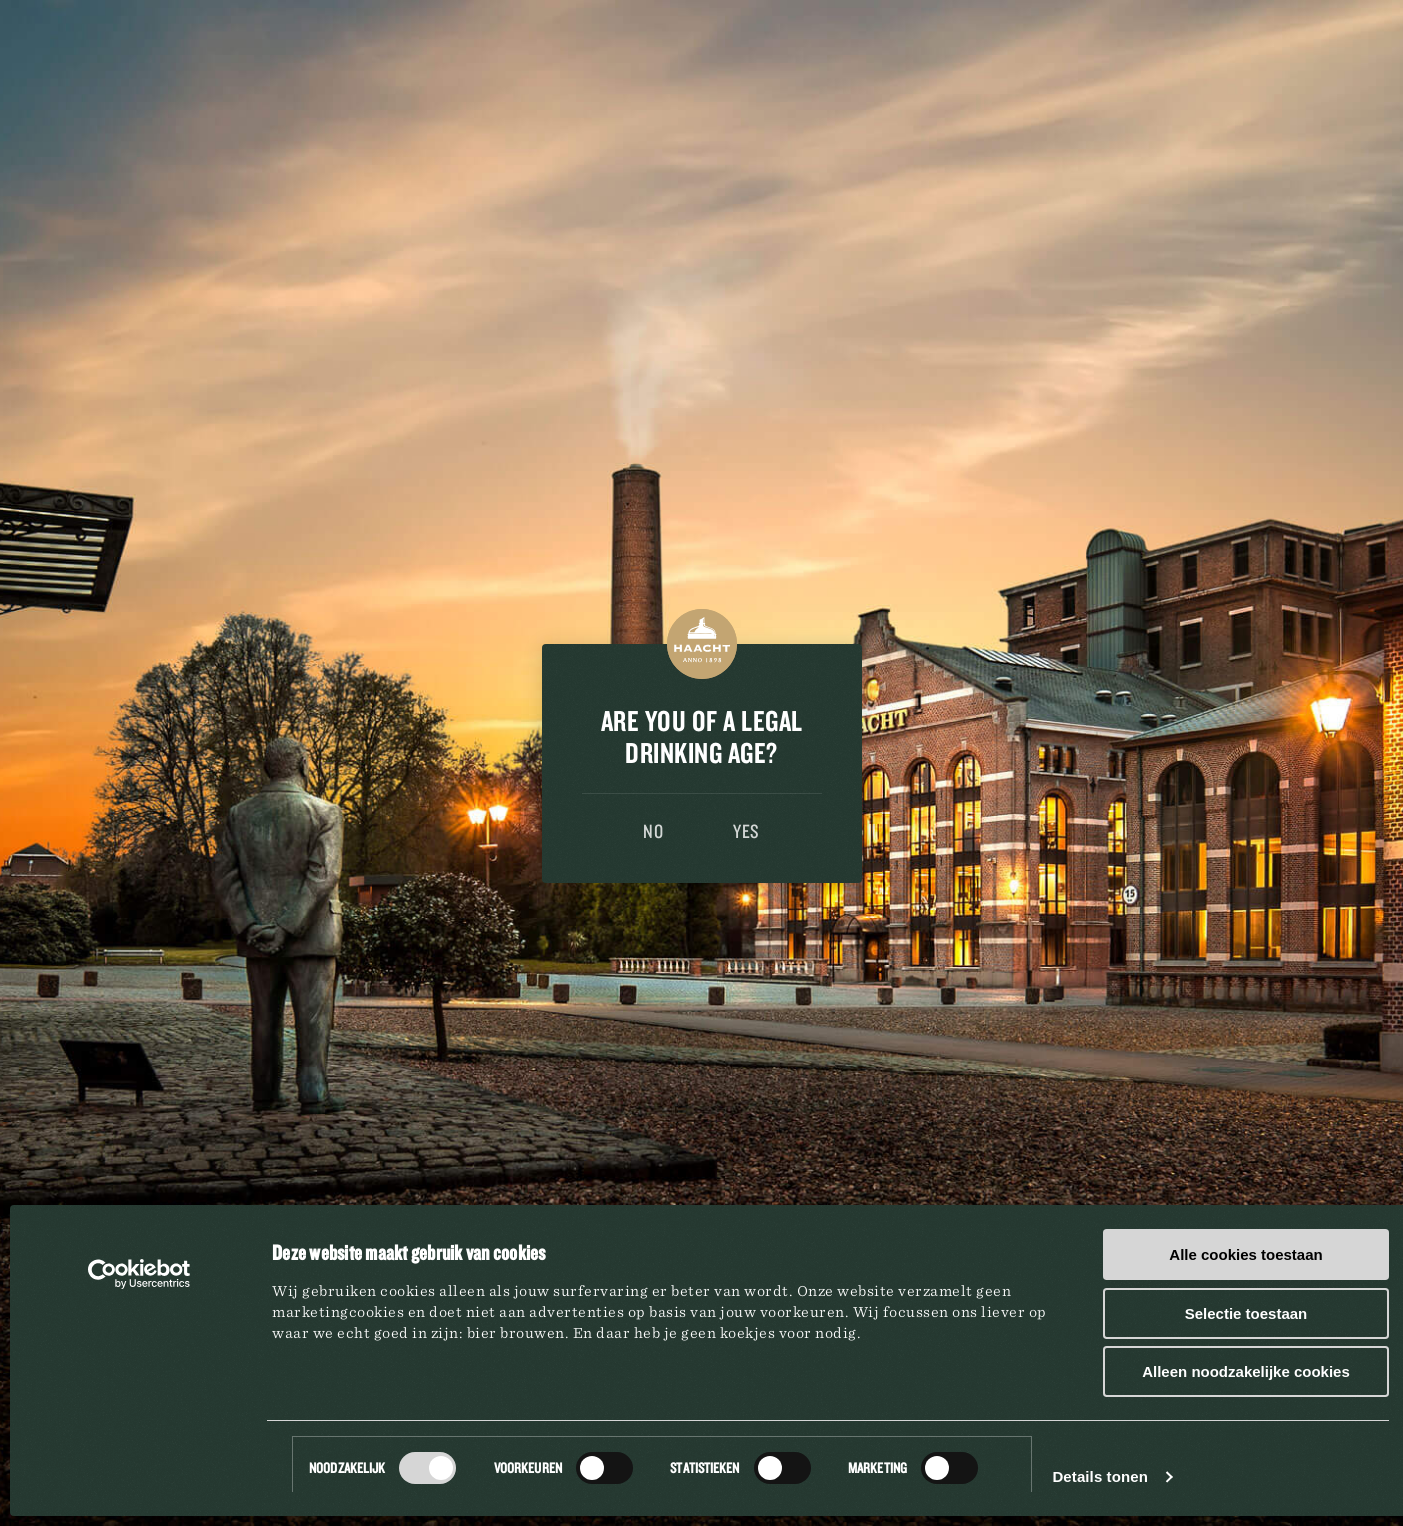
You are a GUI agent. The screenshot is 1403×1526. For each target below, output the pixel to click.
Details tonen (1099, 1476)
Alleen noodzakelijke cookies (1246, 1371)
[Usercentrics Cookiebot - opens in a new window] (139, 1274)
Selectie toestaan (1246, 1313)
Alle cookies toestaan (1245, 1254)
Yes (746, 831)
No (653, 831)
